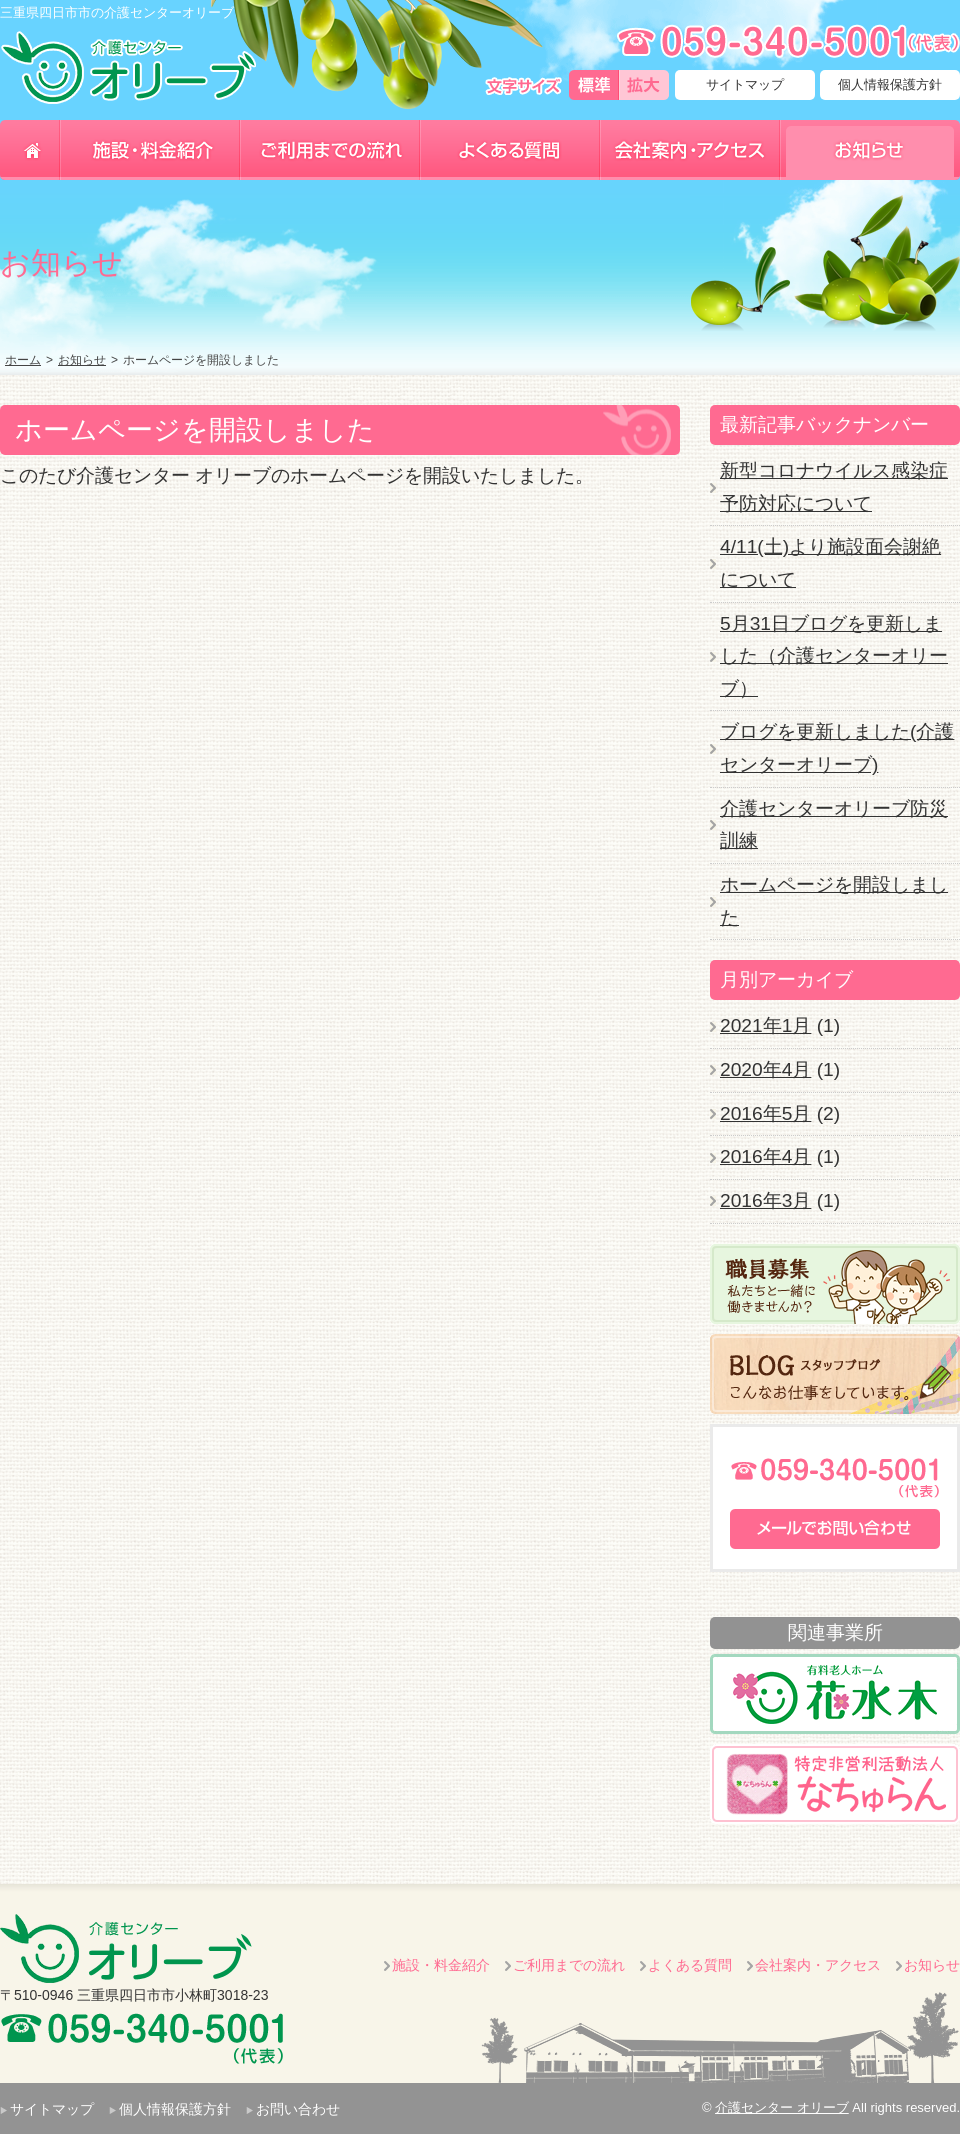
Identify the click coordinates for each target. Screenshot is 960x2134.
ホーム (23, 360)
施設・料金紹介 (441, 1965)
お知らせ (82, 360)
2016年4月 (765, 1156)
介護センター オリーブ (782, 2107)
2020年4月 (765, 1069)
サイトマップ (745, 84)
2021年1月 (765, 1025)
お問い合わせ (298, 2109)
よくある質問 (690, 1965)
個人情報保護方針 (890, 84)
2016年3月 (765, 1200)
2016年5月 (765, 1113)
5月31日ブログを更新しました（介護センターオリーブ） (834, 656)
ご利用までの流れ (569, 1965)
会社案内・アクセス (818, 1965)
